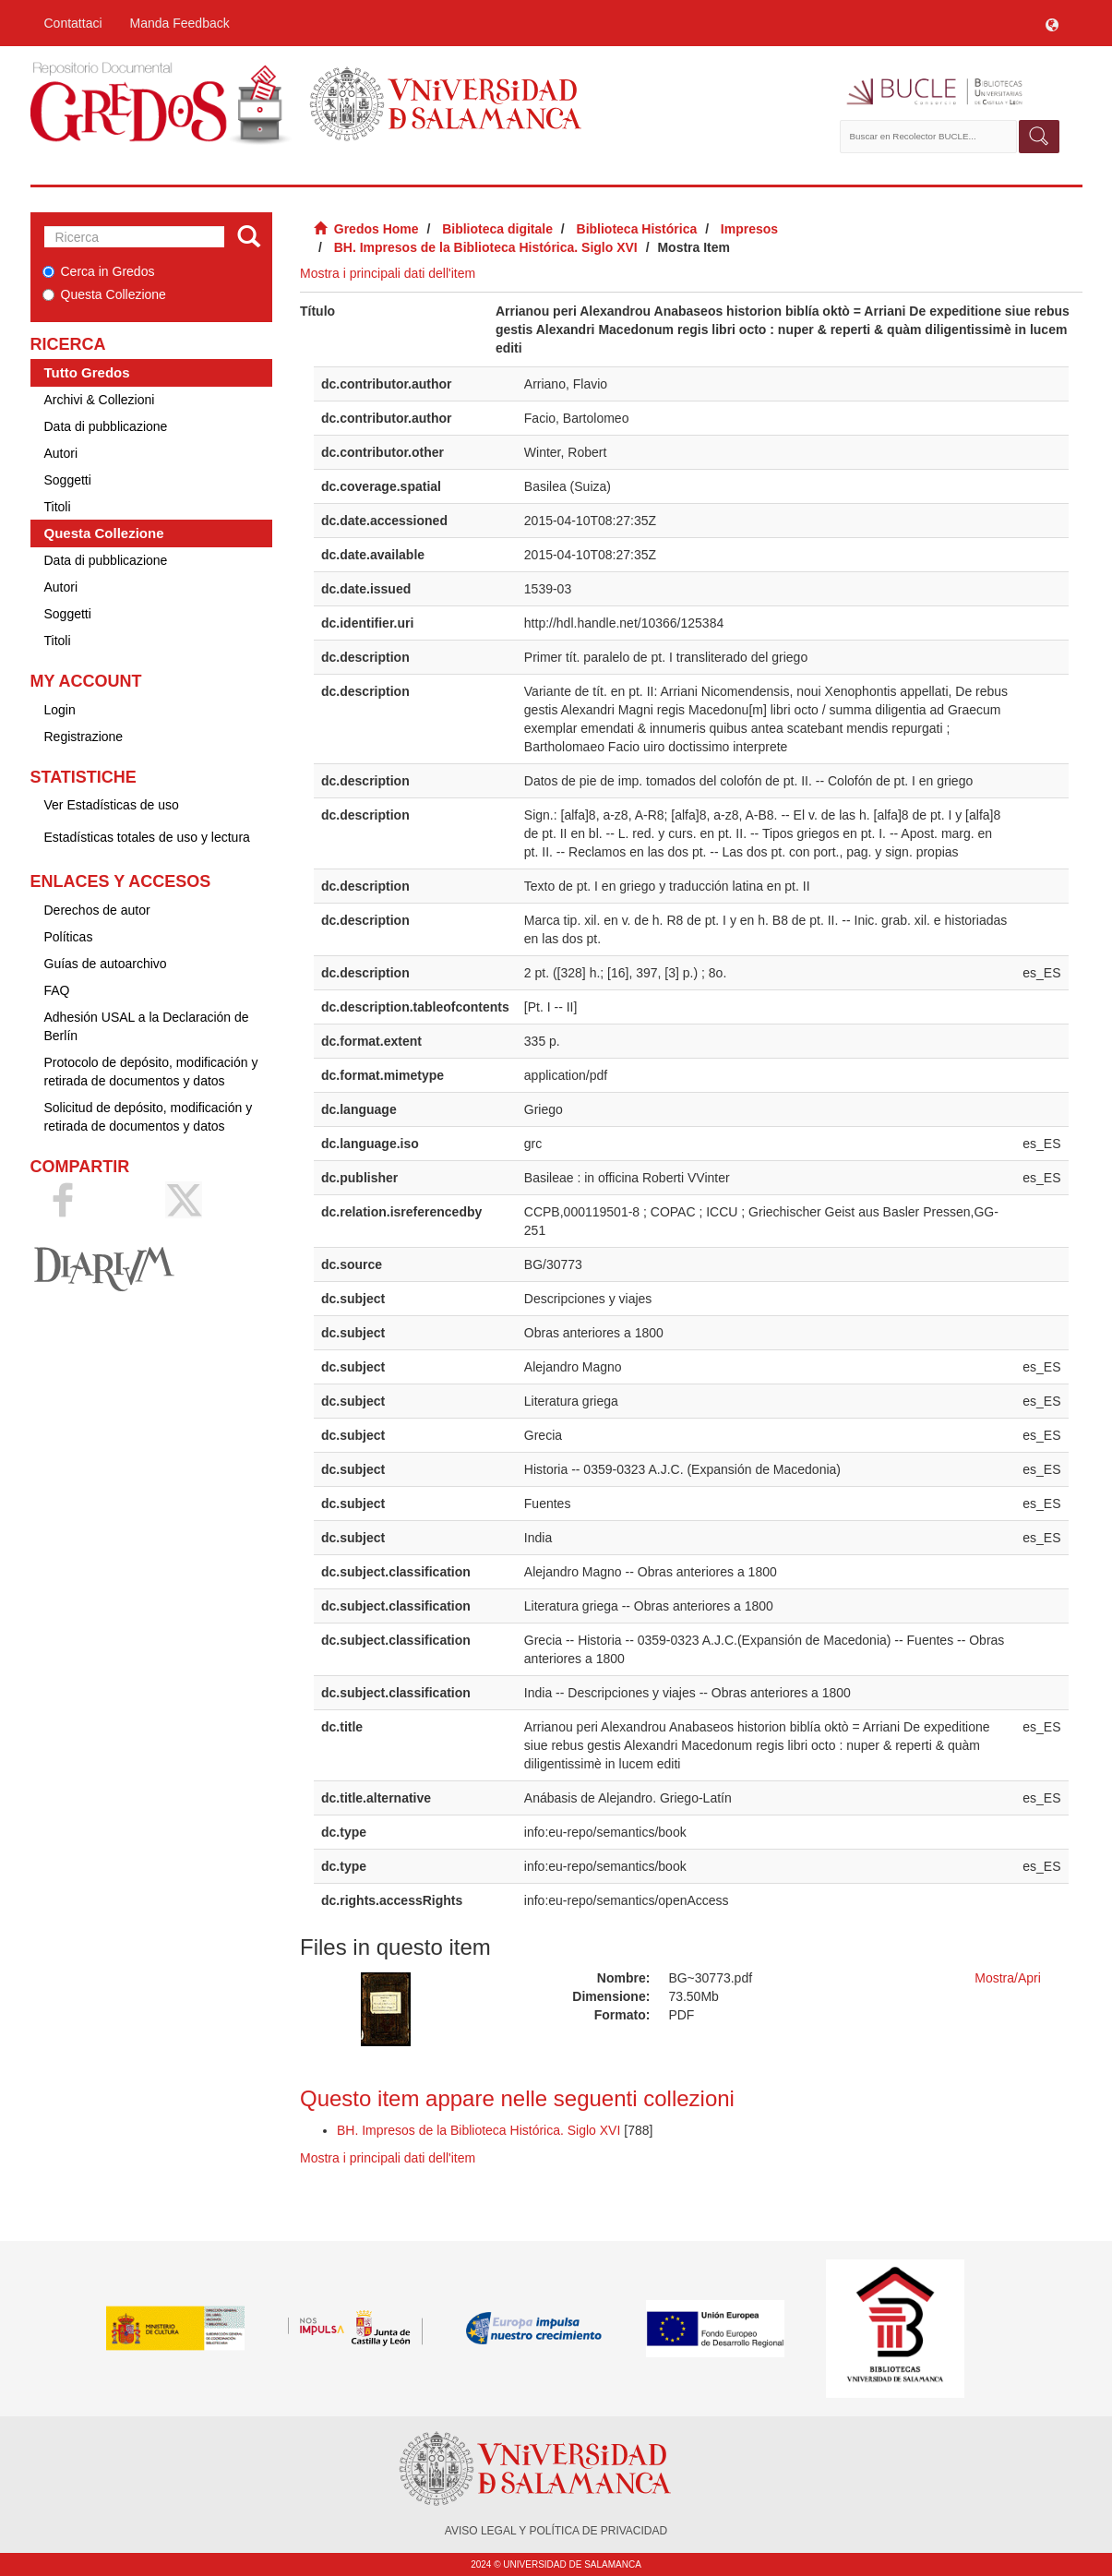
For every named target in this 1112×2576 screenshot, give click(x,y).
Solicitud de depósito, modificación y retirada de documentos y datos (148, 1116)
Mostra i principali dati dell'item (387, 273)
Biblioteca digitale (497, 229)
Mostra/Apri (1007, 1978)
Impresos (749, 229)
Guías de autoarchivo (105, 963)
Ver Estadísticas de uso (111, 804)
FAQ (57, 990)
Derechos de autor (97, 910)
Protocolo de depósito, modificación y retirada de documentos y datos (151, 1071)
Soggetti (67, 480)
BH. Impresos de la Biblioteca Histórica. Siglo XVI (486, 247)
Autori (61, 453)
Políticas (68, 936)
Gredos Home (376, 229)
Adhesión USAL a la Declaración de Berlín (146, 1026)
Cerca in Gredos (98, 271)
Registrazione (84, 736)
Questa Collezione (104, 294)
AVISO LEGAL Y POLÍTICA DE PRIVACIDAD (556, 2530)
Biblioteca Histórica (637, 229)
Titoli (57, 506)
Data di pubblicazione (106, 426)
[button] (1052, 23)
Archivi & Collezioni (99, 399)
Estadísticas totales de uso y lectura (147, 837)
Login (60, 709)
